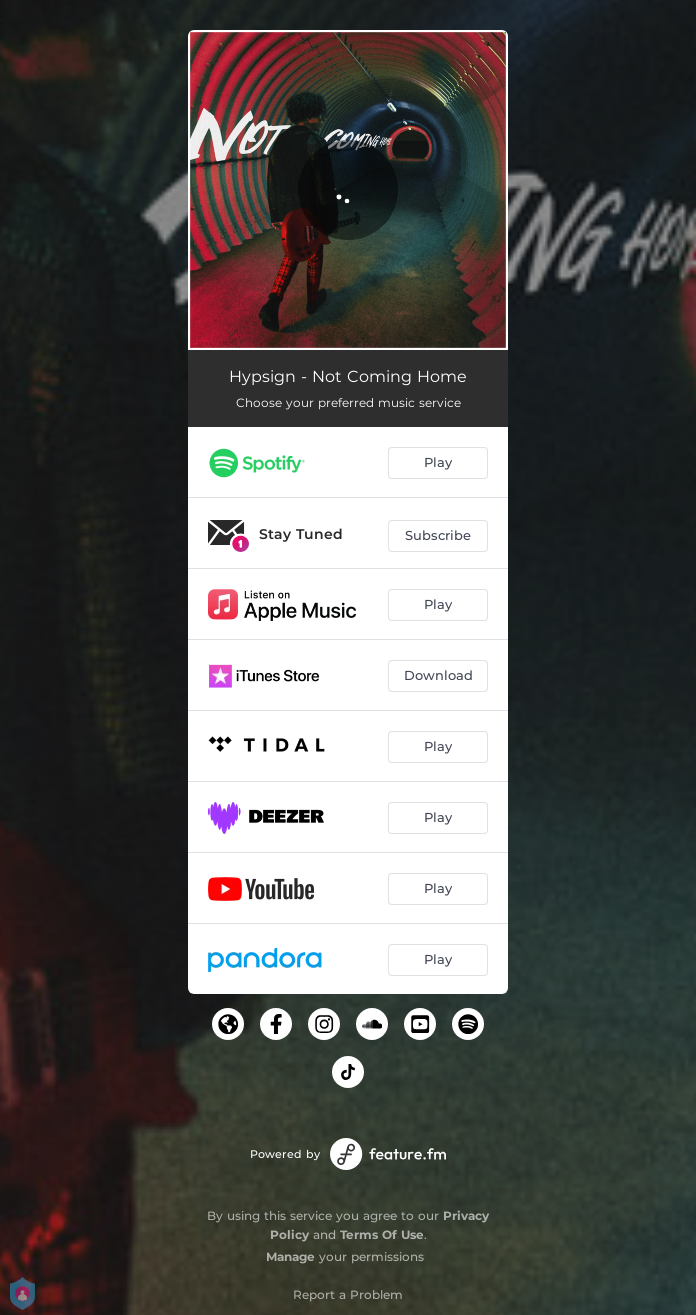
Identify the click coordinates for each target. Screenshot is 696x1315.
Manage (290, 1256)
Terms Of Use (382, 1234)
